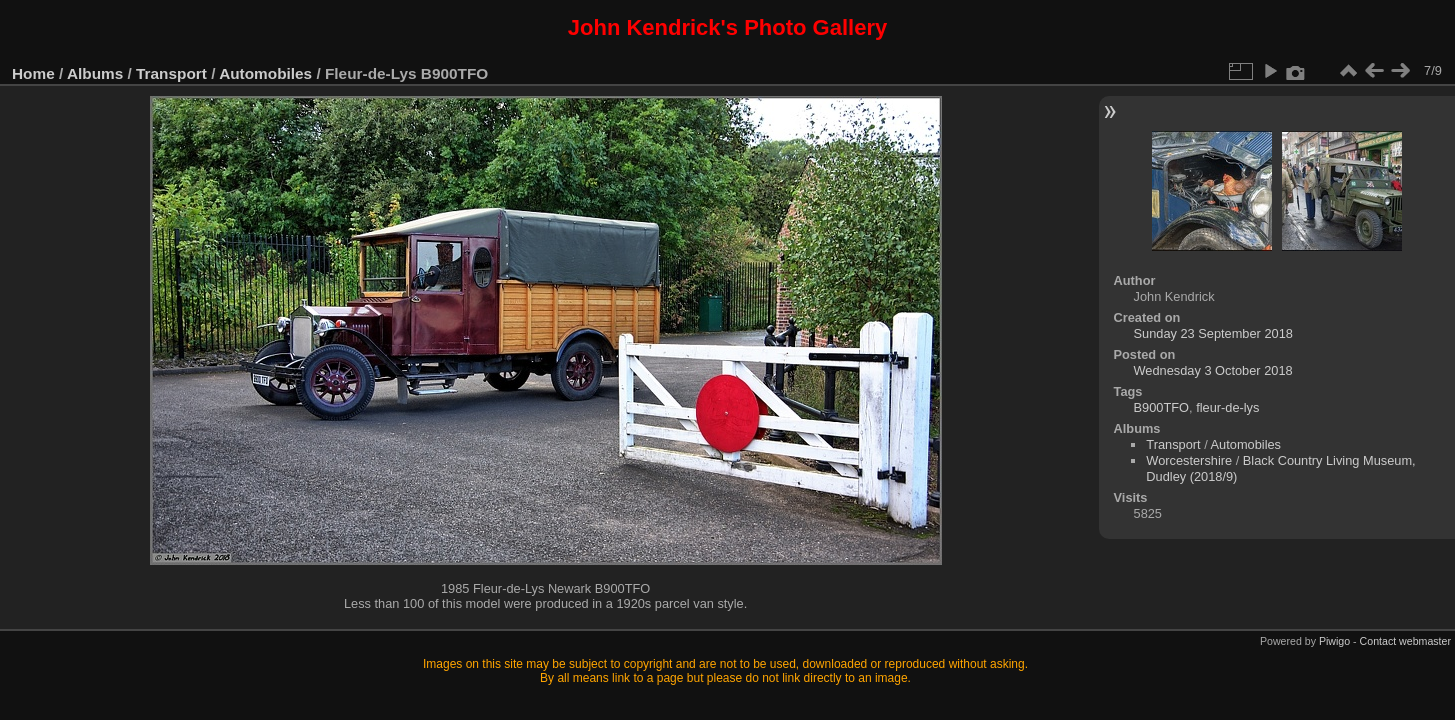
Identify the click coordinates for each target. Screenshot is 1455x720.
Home (33, 73)
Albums (95, 73)
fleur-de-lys (1227, 407)
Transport (171, 73)
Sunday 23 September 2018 (1213, 333)
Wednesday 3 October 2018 (1213, 370)
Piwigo (1334, 641)
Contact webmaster (1405, 641)
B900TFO (1161, 407)
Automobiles (265, 73)
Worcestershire (1189, 460)
